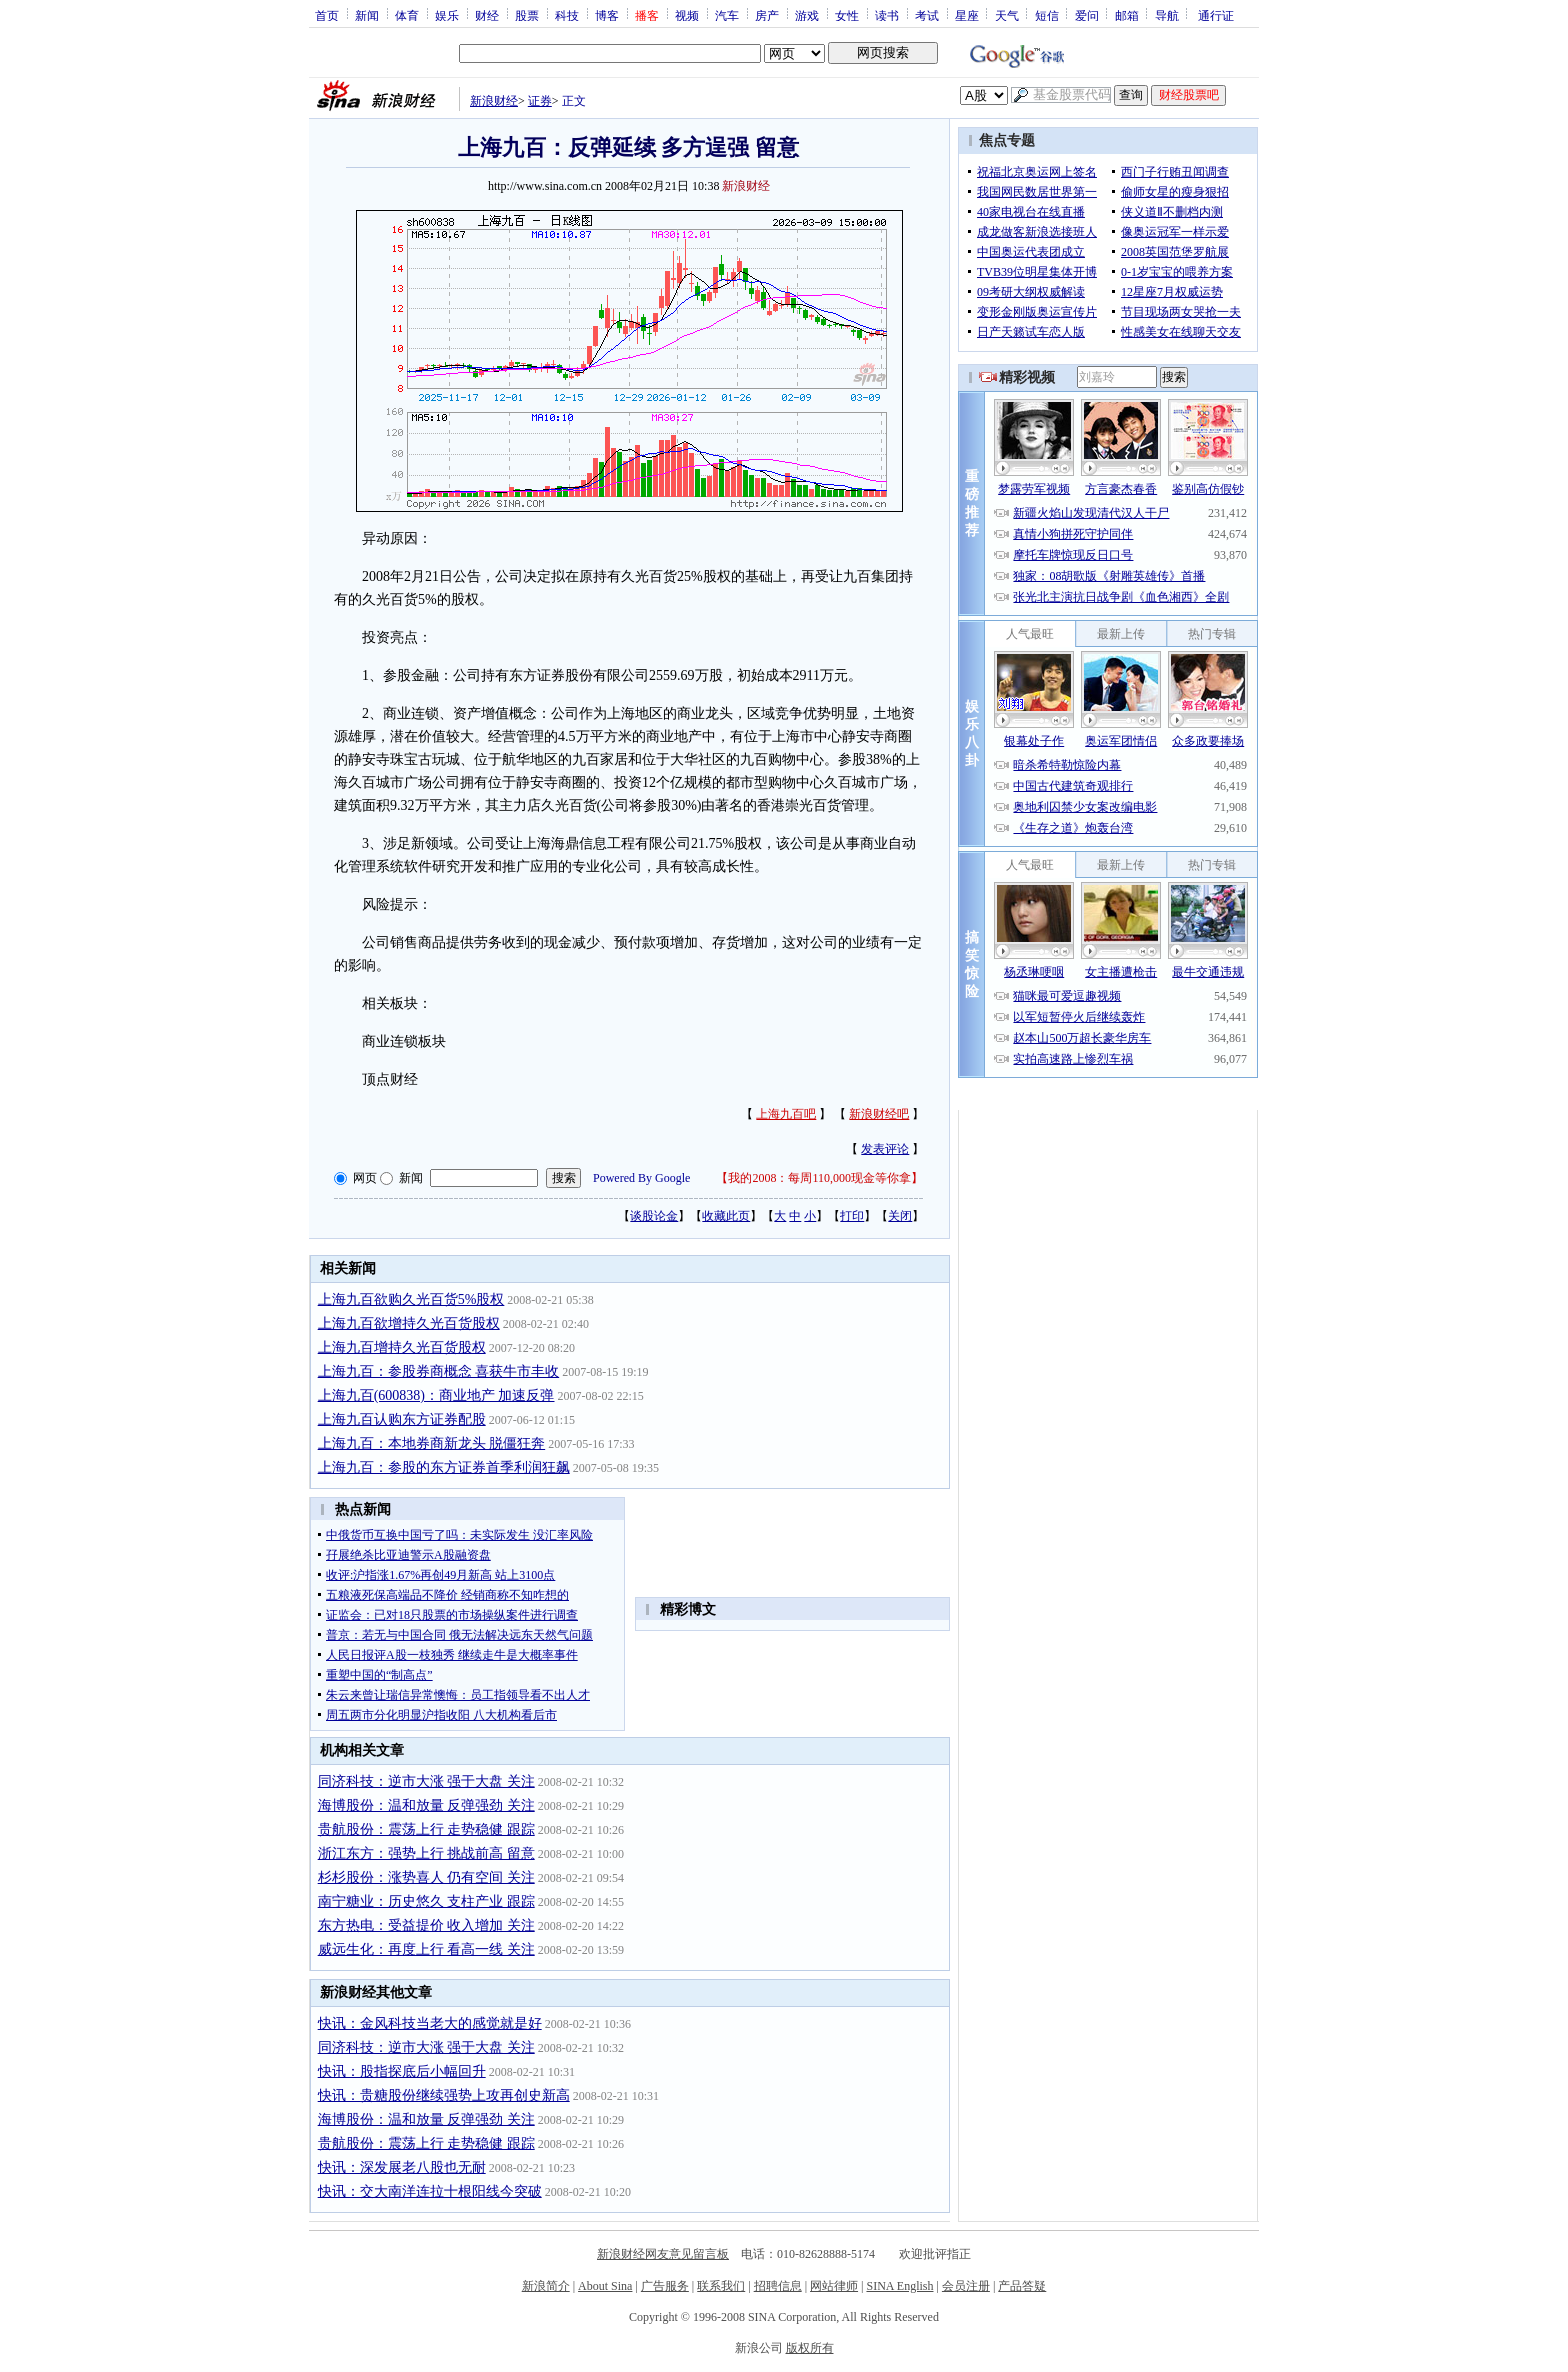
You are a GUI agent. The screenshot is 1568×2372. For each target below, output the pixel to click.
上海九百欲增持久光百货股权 (409, 1323)
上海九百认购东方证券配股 (402, 1419)
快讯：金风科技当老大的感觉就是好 (430, 2023)
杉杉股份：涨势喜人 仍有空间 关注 (426, 1877)
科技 (567, 15)
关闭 (900, 1216)
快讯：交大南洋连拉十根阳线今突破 (430, 2191)
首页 (327, 15)
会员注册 (966, 2286)
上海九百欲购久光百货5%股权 (411, 1299)
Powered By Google (641, 1178)
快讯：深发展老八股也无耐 (402, 2167)
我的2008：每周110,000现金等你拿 (819, 1178)
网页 (365, 1178)
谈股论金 (654, 1216)
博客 (607, 15)
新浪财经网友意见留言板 (663, 2254)
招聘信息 (778, 2286)
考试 (927, 15)
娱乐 (447, 15)
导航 (1167, 15)
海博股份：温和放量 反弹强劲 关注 (426, 1805)
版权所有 (810, 2348)
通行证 (1216, 15)
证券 (540, 101)
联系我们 (721, 2286)
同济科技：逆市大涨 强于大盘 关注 (426, 1781)
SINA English (899, 2286)
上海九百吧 (786, 1114)
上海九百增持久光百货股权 (402, 1347)
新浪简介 (546, 2286)
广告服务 (665, 2286)
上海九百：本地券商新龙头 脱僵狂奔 (432, 1443)
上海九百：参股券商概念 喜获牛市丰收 (439, 1371)
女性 (847, 15)
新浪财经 (494, 101)
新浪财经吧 (879, 1114)
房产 (767, 15)
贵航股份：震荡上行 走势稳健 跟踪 (426, 1829)
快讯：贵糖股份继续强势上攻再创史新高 (444, 2095)
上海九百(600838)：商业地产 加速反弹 (436, 1395)
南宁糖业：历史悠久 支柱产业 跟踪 (426, 1901)
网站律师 (834, 2286)
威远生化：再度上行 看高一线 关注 (426, 1949)
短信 (1047, 15)
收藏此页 (726, 1216)
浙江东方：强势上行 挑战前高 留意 (426, 1853)
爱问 (1087, 15)
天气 (1007, 15)
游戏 (807, 15)
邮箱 (1127, 15)
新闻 (367, 15)
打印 (852, 1216)
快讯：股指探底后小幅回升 (402, 2071)
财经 (487, 15)
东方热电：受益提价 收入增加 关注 (426, 1925)
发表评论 (885, 1149)
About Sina (605, 2286)
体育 (407, 15)
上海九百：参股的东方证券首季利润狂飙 (444, 1467)
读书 (887, 15)
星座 (967, 15)
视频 (687, 15)
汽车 (727, 15)
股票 (527, 15)
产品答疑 (1022, 2286)
